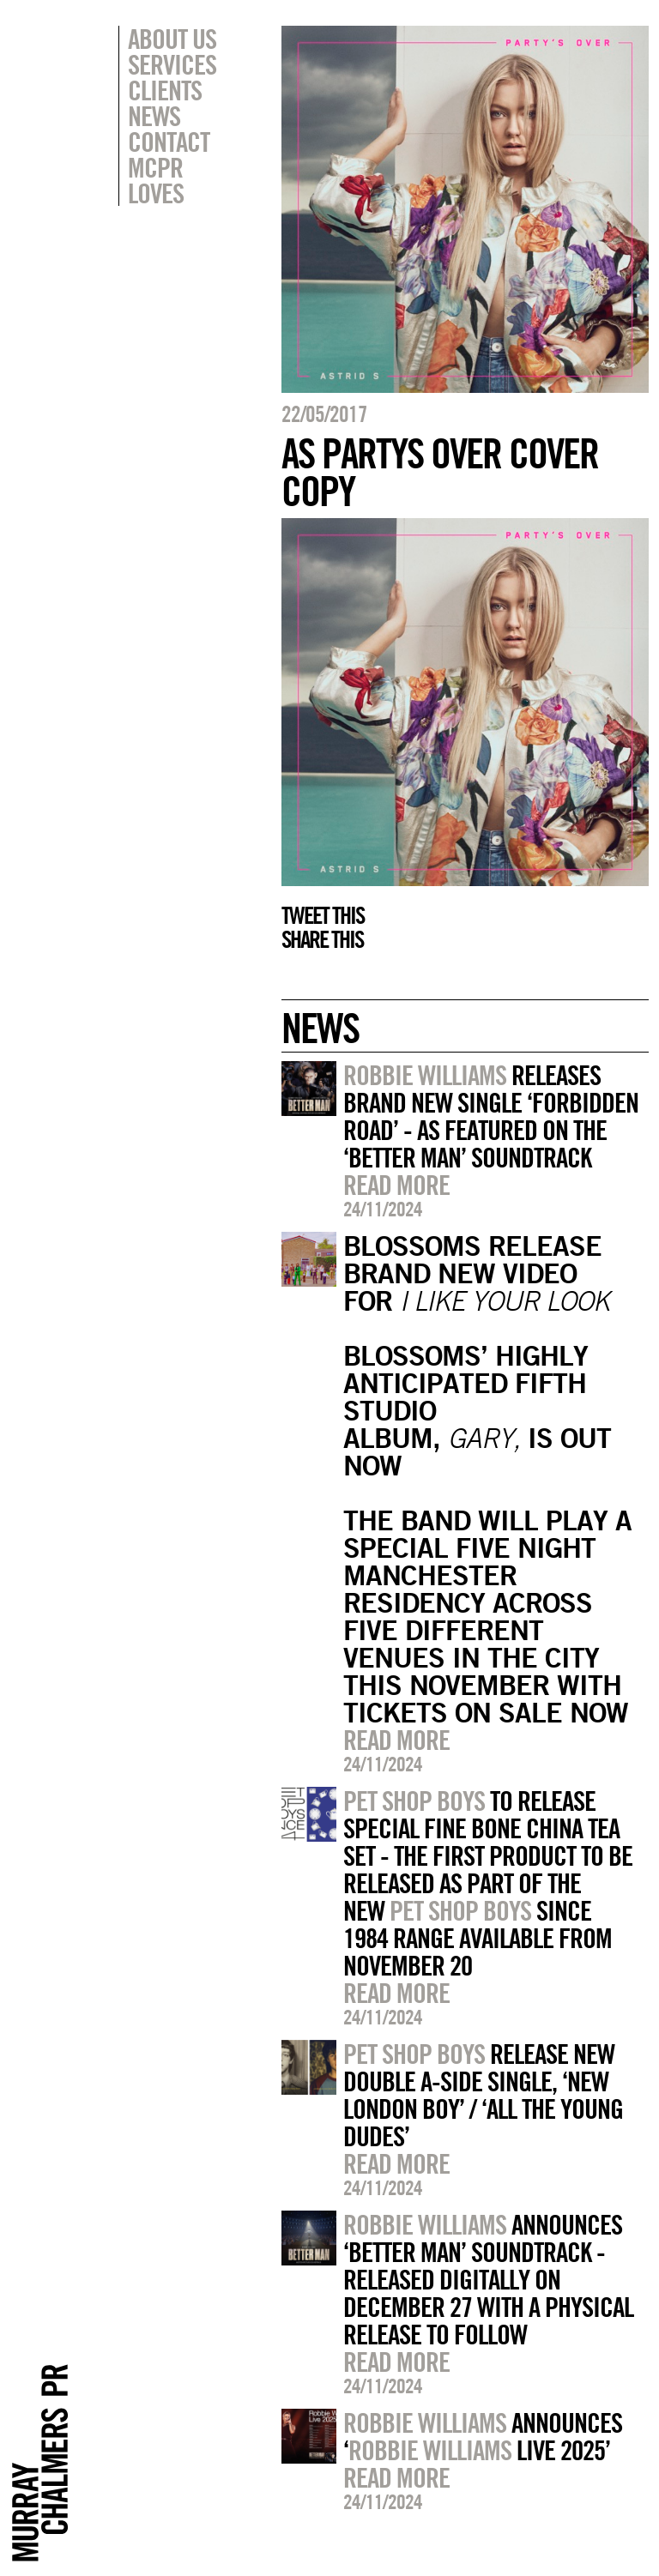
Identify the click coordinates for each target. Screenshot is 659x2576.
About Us (172, 38)
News (154, 116)
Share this (322, 939)
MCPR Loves (156, 180)
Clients (165, 90)
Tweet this (322, 915)
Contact (168, 141)
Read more (396, 1184)
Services (172, 64)
